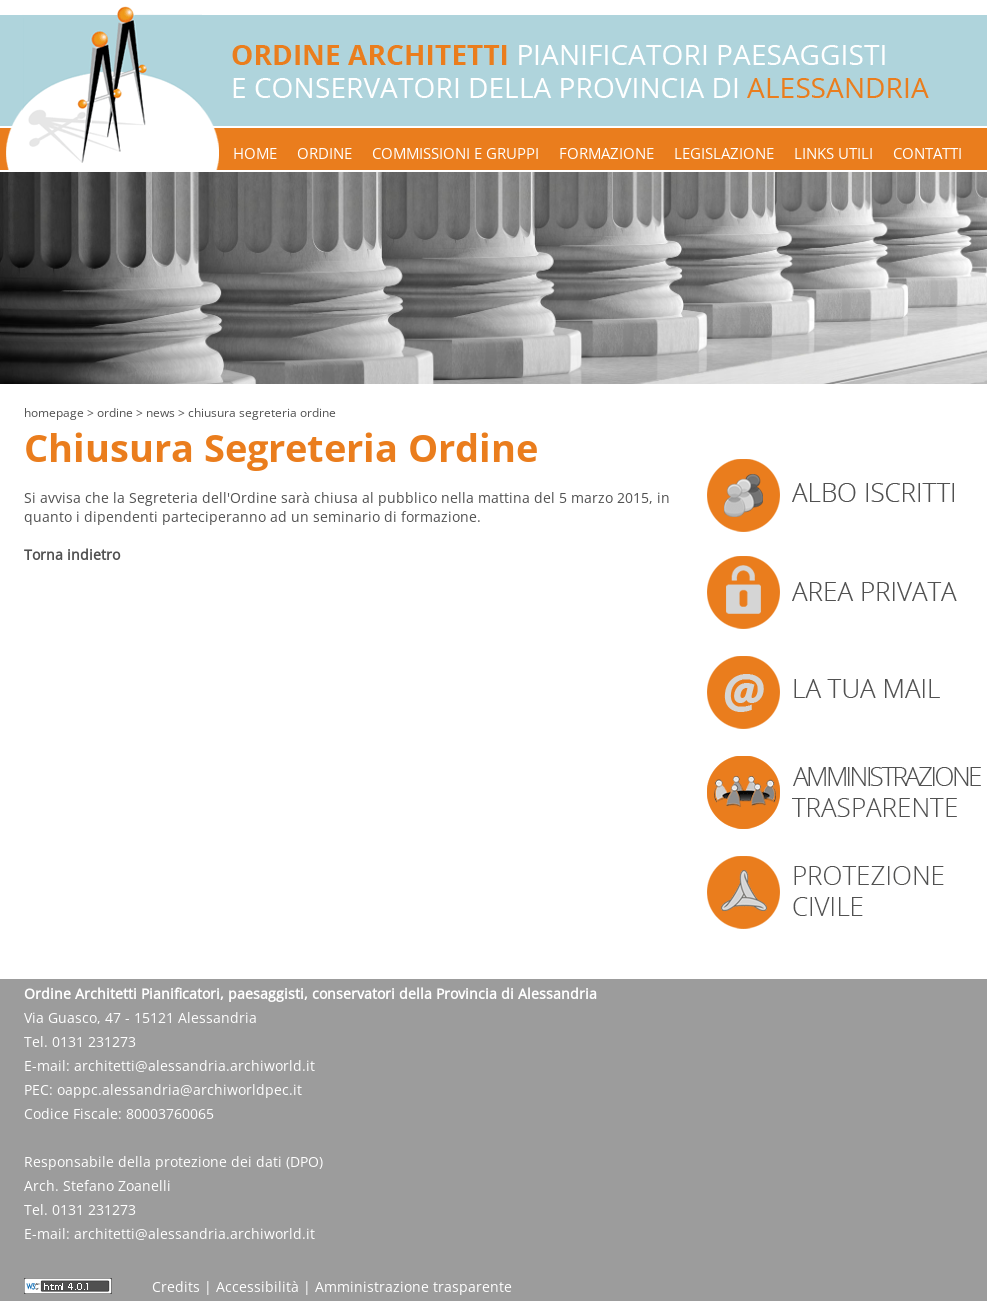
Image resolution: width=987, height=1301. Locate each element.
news (160, 412)
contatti (927, 153)
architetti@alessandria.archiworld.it (194, 1065)
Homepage (54, 412)
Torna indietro (72, 554)
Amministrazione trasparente (413, 1286)
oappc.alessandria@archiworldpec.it (179, 1089)
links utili (833, 153)
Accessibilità (257, 1286)
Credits (176, 1286)
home (255, 153)
